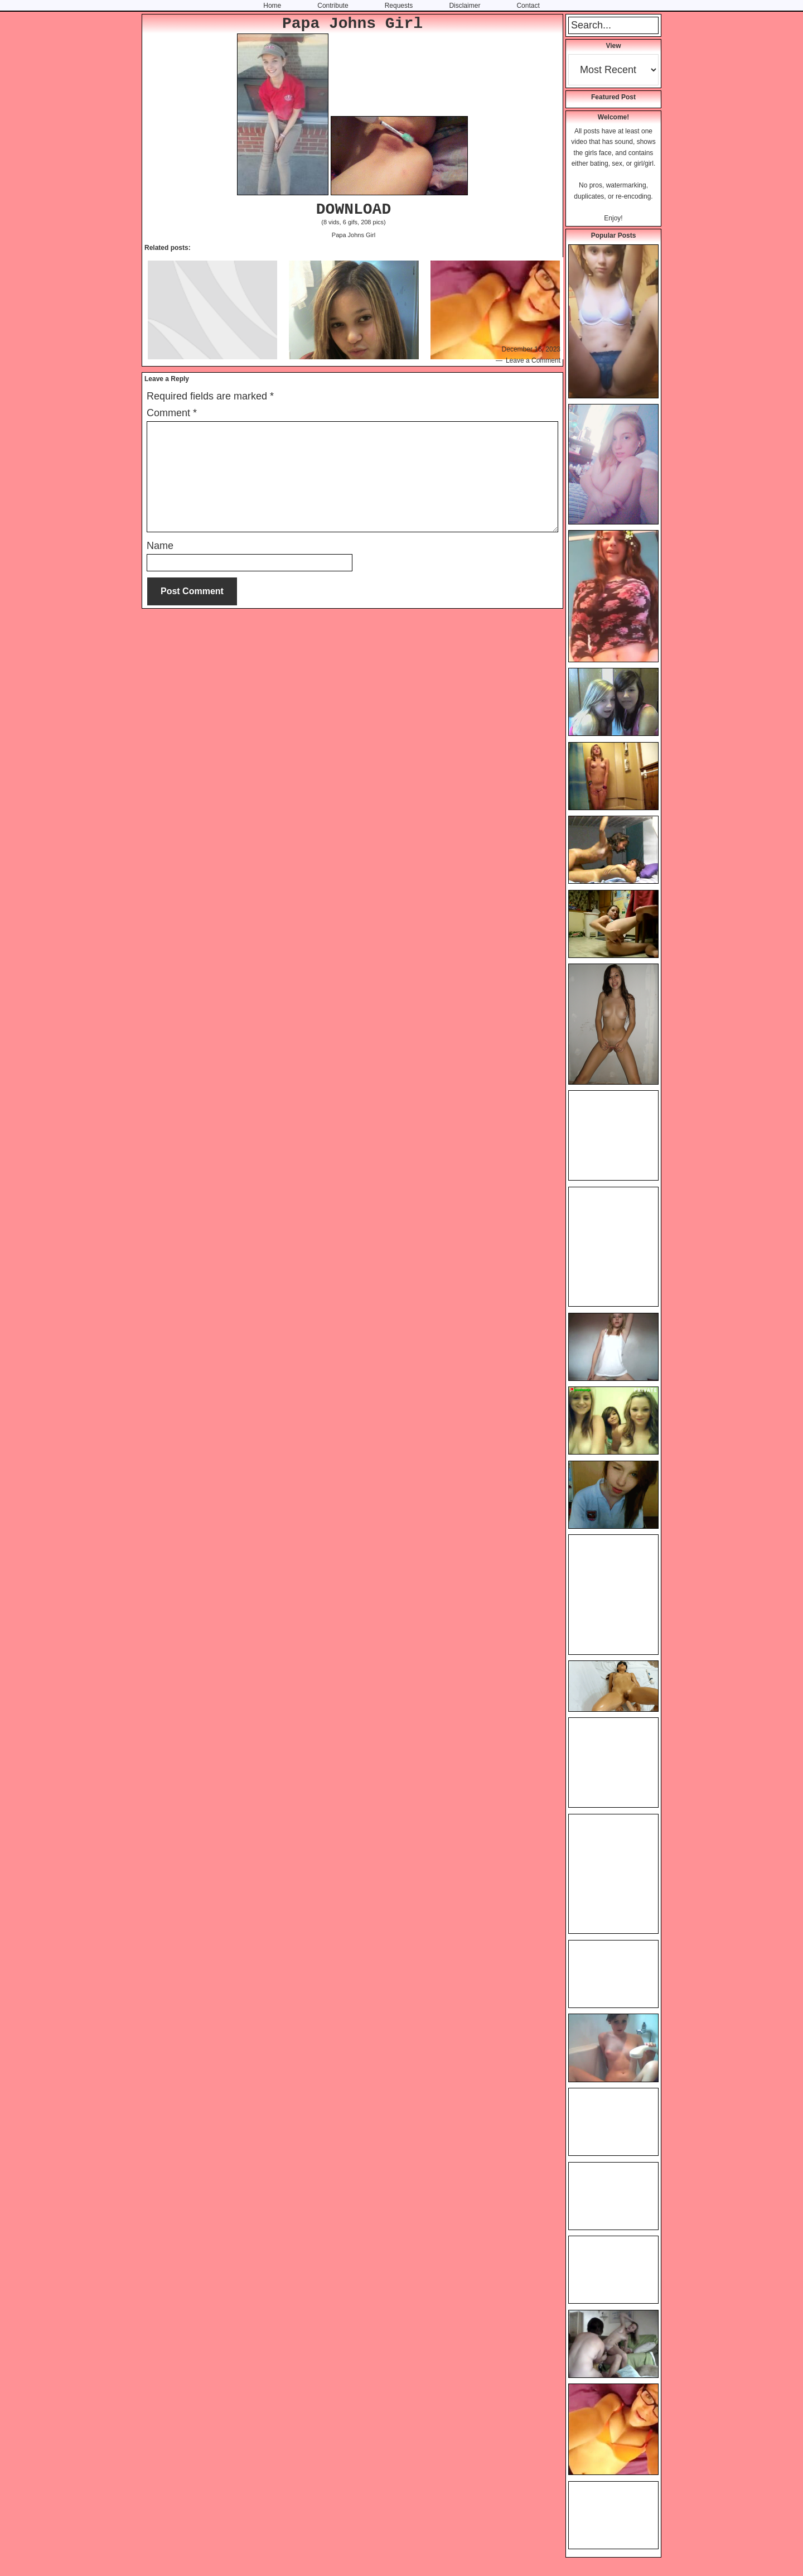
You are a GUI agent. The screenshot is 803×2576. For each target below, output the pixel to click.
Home (272, 5)
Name (160, 545)
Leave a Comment (533, 360)
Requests (399, 5)
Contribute (332, 5)
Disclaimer (464, 5)
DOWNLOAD (353, 209)
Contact (527, 5)
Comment (172, 412)
